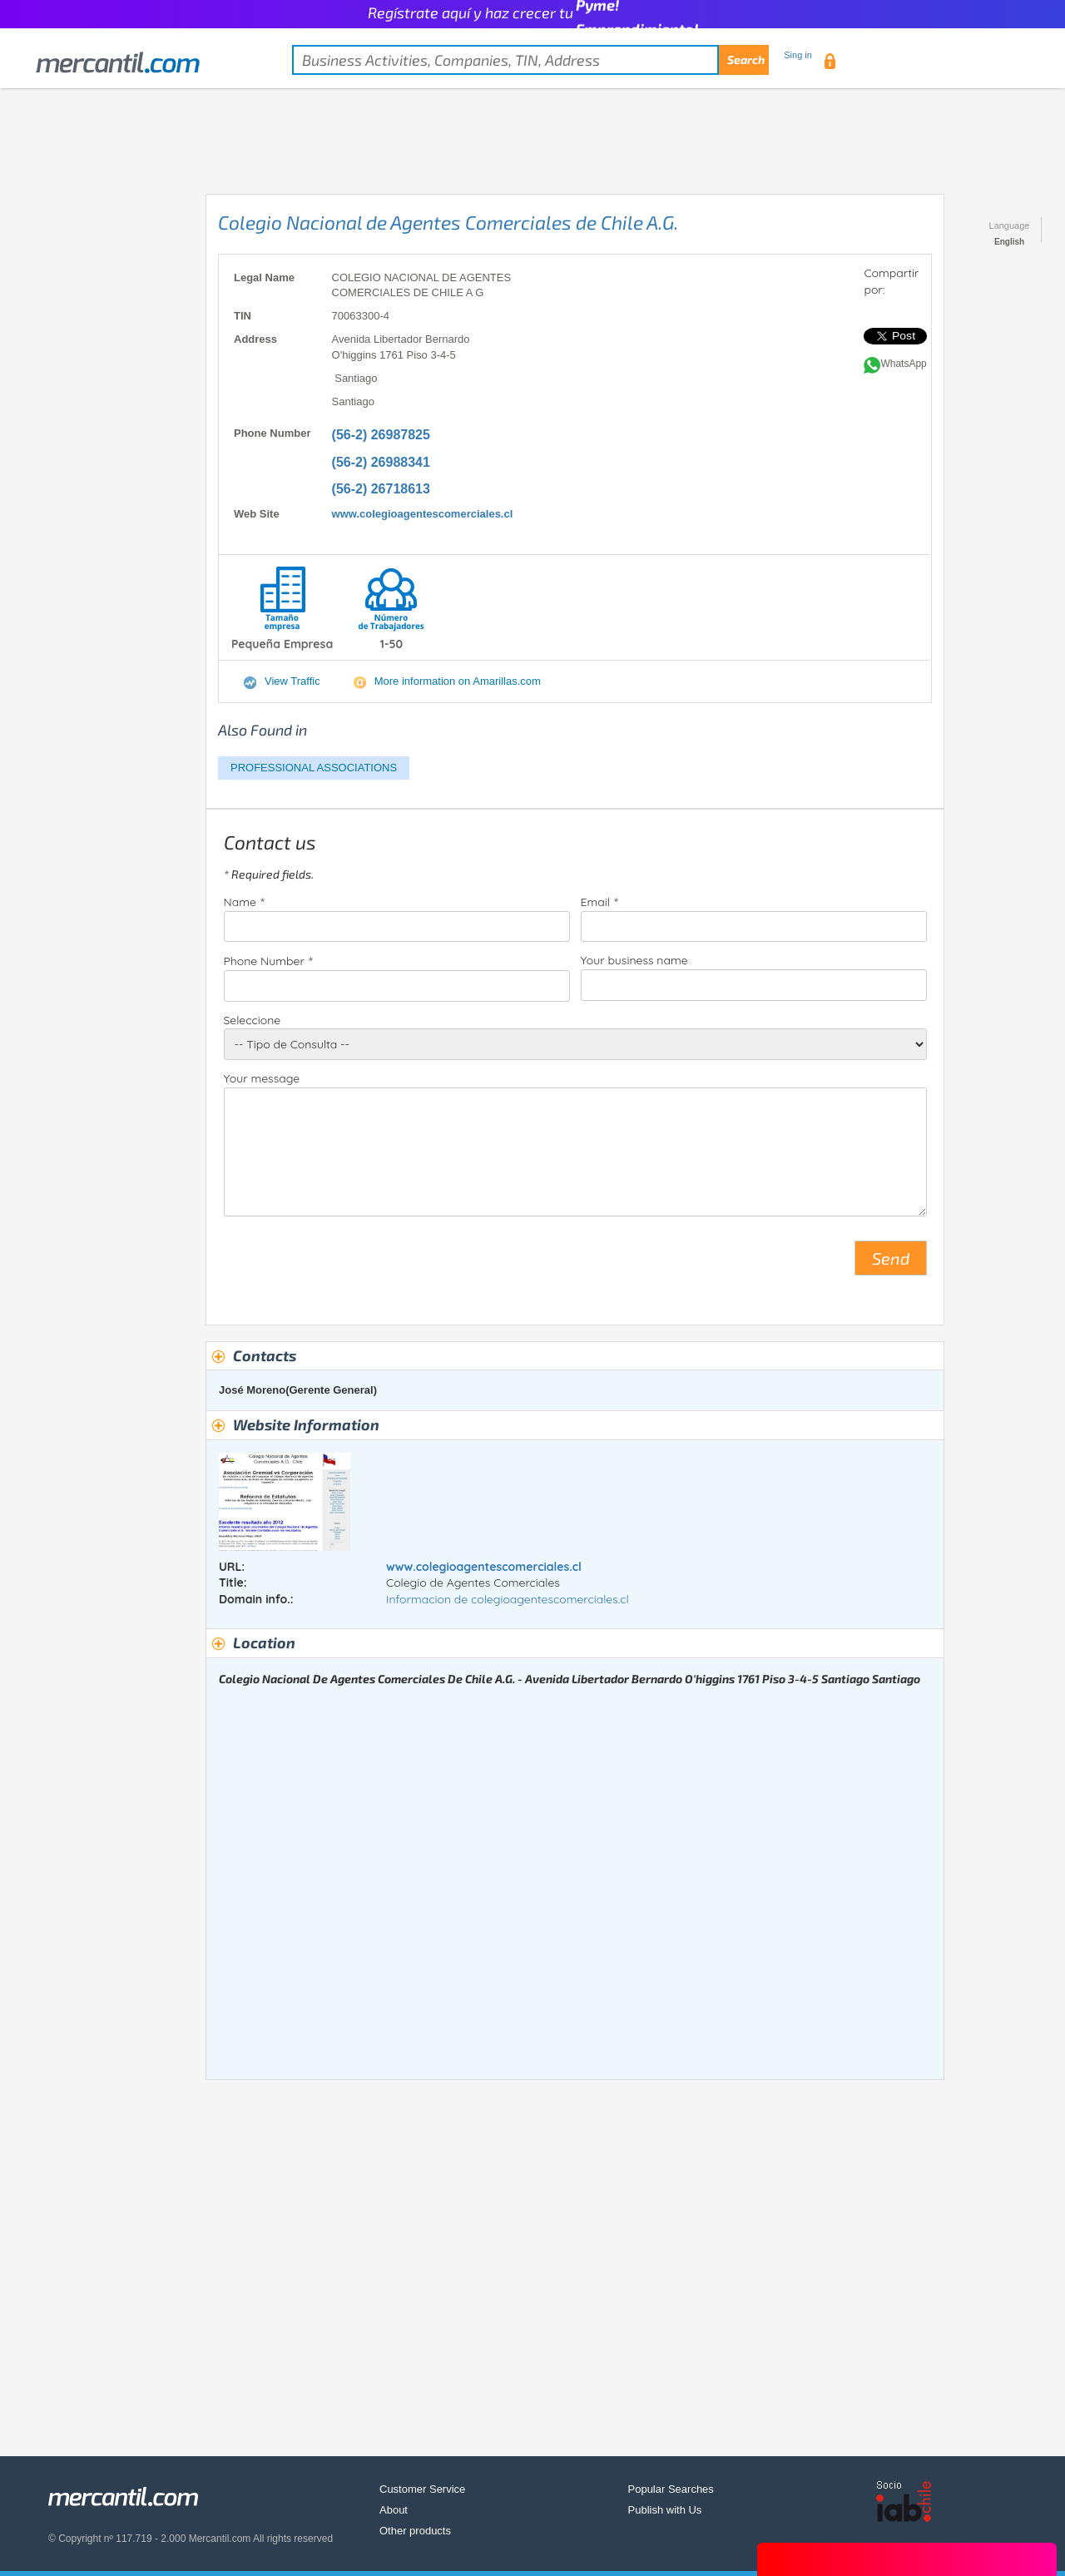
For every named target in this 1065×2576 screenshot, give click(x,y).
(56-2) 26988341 (381, 462)
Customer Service (422, 2489)
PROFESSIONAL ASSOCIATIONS (313, 767)
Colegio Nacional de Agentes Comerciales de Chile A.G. (448, 222)
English (1009, 241)
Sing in (798, 55)
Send (890, 1258)
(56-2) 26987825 (381, 435)
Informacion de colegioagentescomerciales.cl (507, 1599)
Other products (415, 2530)
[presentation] (350, 1264)
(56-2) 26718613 (381, 489)
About (393, 2510)
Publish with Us (665, 2510)
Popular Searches (671, 2489)
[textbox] (530, 60)
